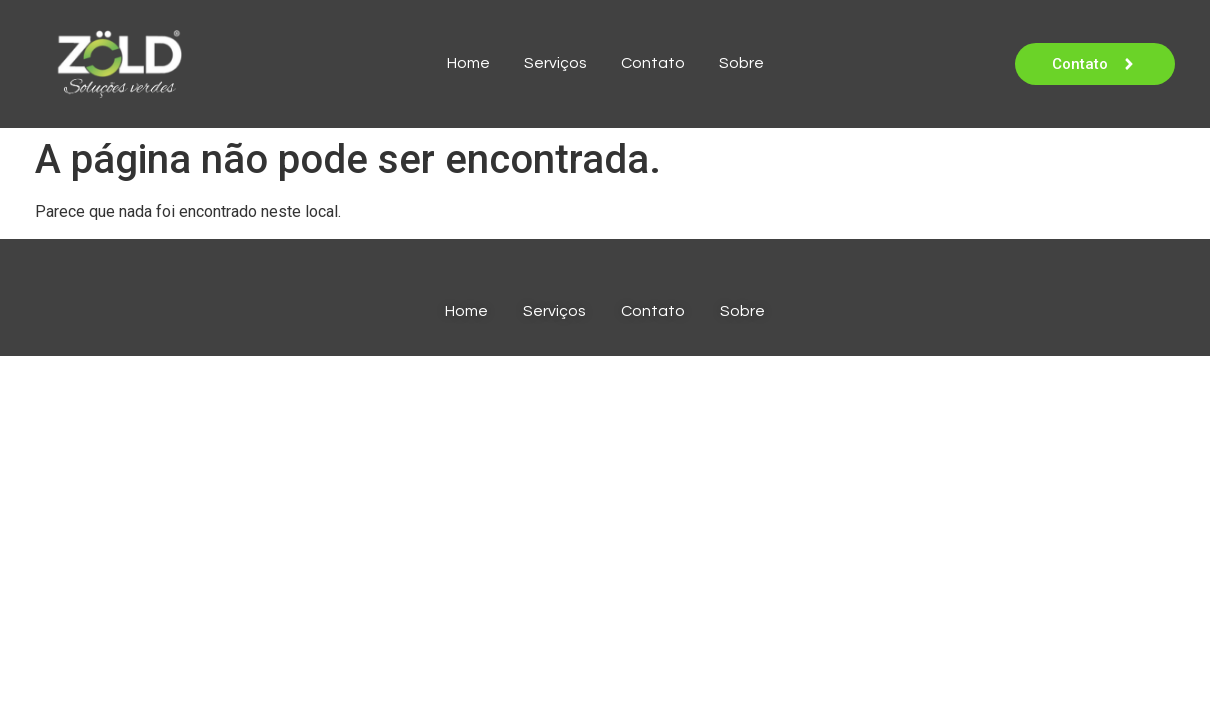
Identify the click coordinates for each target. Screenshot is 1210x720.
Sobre (741, 63)
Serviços (555, 63)
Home (468, 63)
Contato (653, 63)
